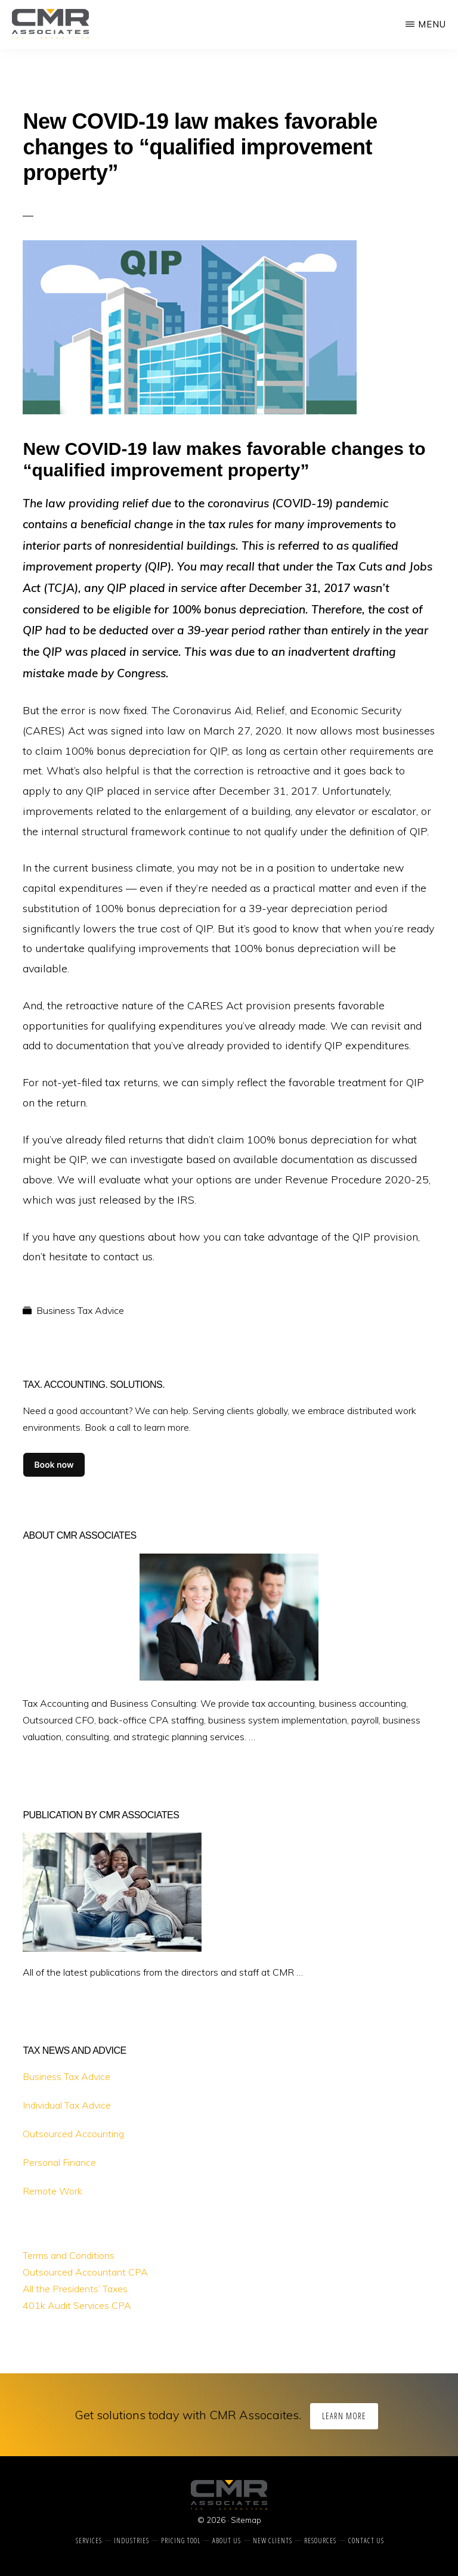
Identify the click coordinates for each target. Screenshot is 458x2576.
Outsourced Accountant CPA (85, 2272)
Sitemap (246, 2520)
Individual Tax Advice (67, 2105)
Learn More (344, 2416)
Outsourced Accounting (73, 2134)
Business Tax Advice (80, 1310)
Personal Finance (59, 2162)
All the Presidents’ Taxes (75, 2289)
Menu (432, 24)
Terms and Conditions (68, 2255)
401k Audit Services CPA (77, 2305)
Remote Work (52, 2191)
